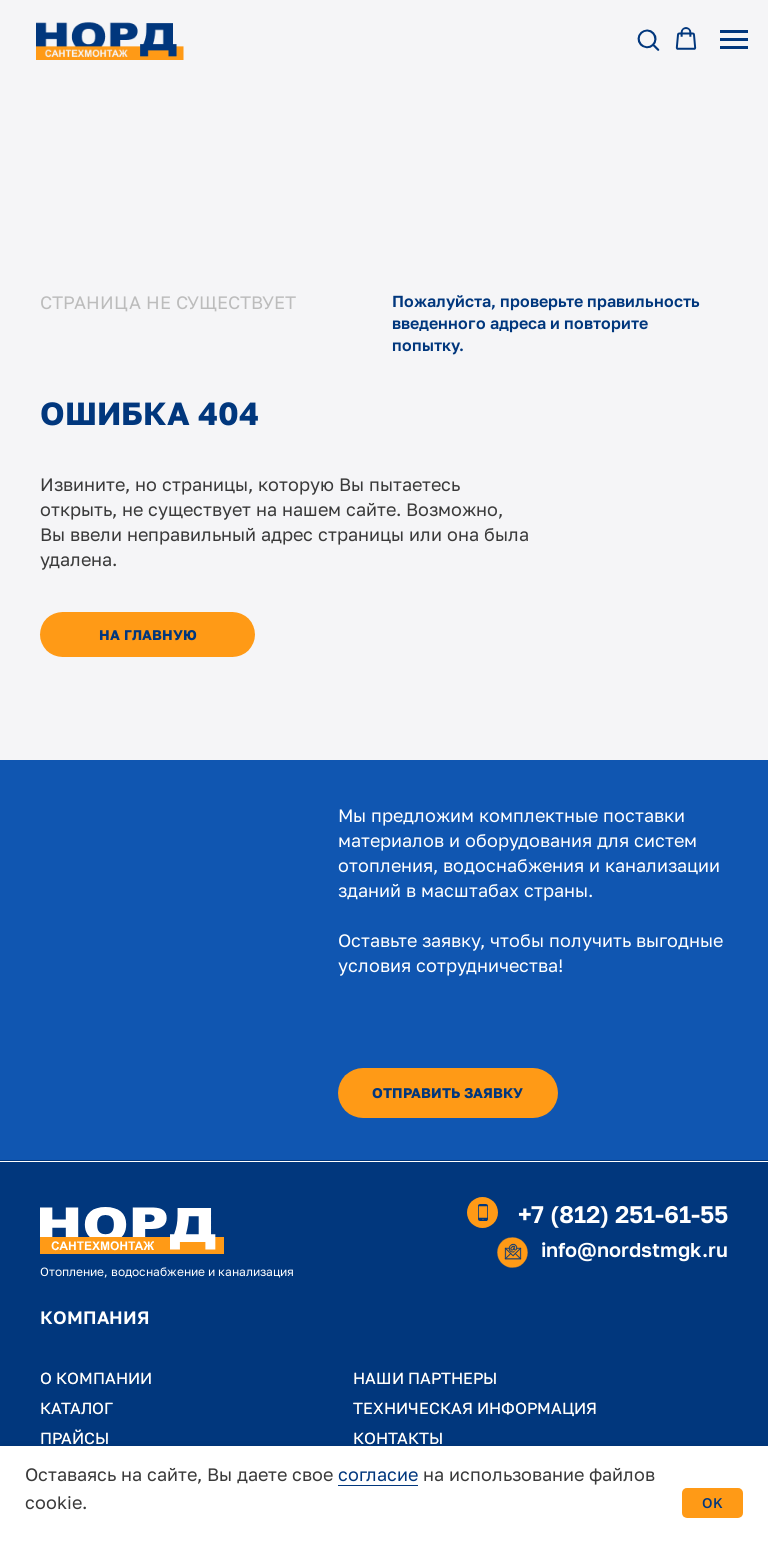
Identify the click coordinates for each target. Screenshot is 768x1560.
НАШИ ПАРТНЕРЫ (425, 1378)
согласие (378, 1474)
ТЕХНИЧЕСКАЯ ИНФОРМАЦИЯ (475, 1408)
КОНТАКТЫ (398, 1438)
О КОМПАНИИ (96, 1378)
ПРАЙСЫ (74, 1438)
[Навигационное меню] (734, 40)
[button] (648, 39)
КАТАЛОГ (76, 1408)
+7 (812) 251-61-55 (623, 1213)
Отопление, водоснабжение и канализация (167, 1271)
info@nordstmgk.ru (634, 1249)
